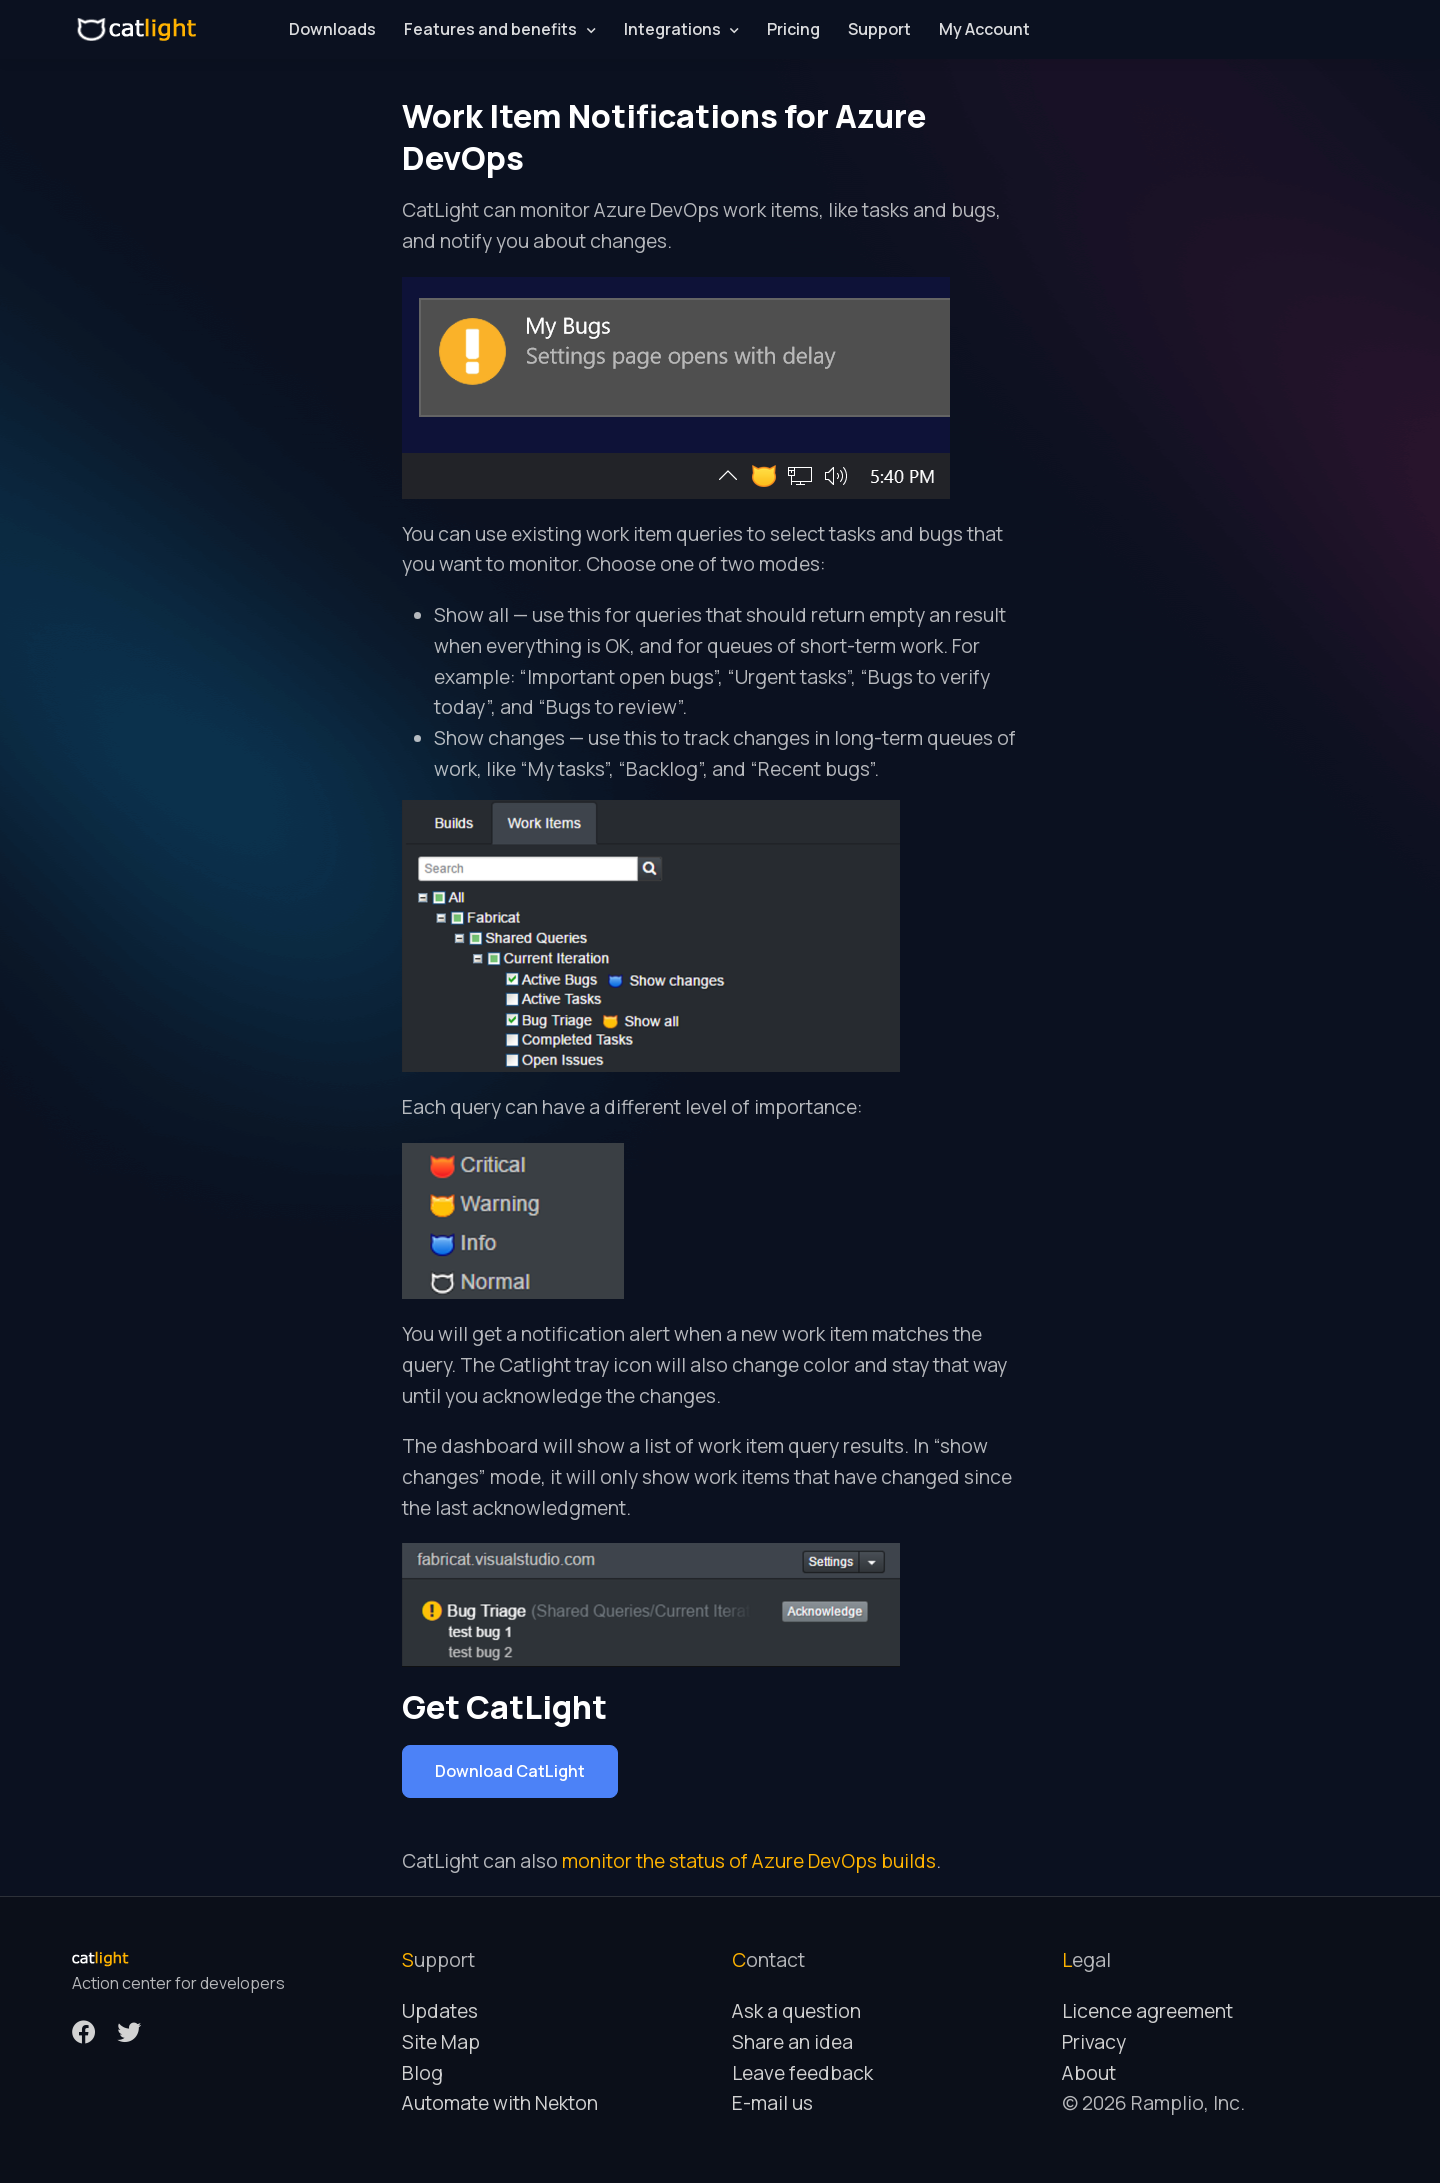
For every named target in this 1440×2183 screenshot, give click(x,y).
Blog (422, 2073)
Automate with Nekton (500, 2103)
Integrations (672, 29)
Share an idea (792, 2042)
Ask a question (796, 2011)
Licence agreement (1147, 2011)
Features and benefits (490, 29)
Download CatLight (510, 1771)
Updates (440, 2011)
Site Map (441, 2042)
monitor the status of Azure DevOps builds (749, 1861)
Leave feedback (802, 2073)
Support (879, 29)
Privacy (1094, 2042)
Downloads (332, 29)
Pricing (793, 29)
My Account (984, 29)
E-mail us (772, 2103)
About (1089, 2073)
